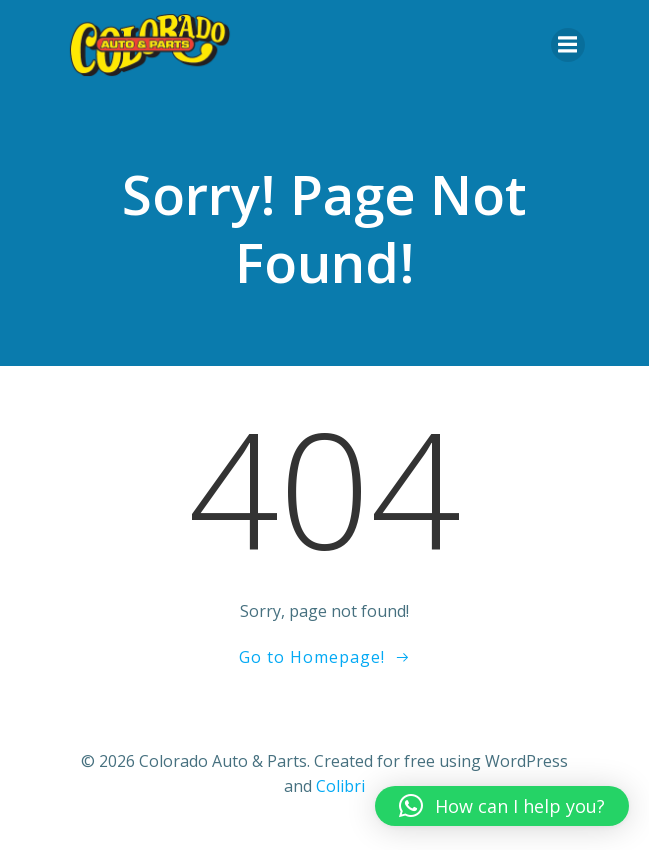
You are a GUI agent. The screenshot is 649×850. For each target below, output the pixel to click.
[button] (502, 806)
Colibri (340, 786)
